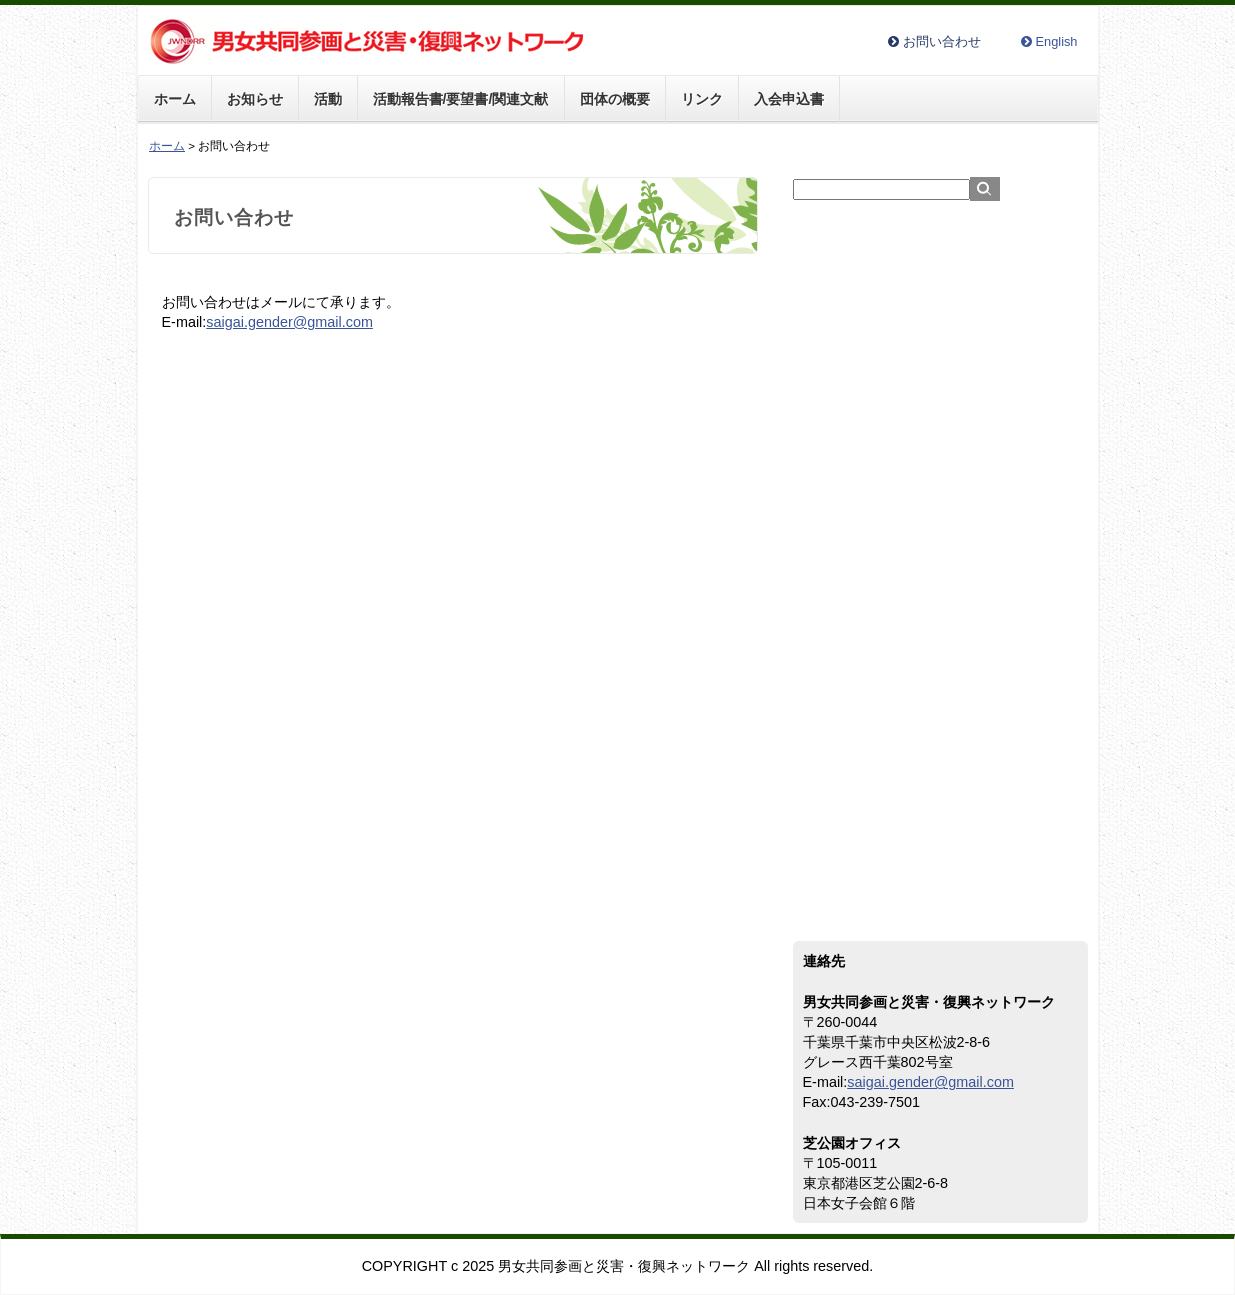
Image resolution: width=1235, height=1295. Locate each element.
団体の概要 (615, 99)
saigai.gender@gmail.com (289, 322)
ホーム (175, 99)
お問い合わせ (942, 42)
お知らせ (255, 99)
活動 (328, 99)
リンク (702, 99)
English (1057, 42)
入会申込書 (789, 99)
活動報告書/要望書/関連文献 (461, 99)
